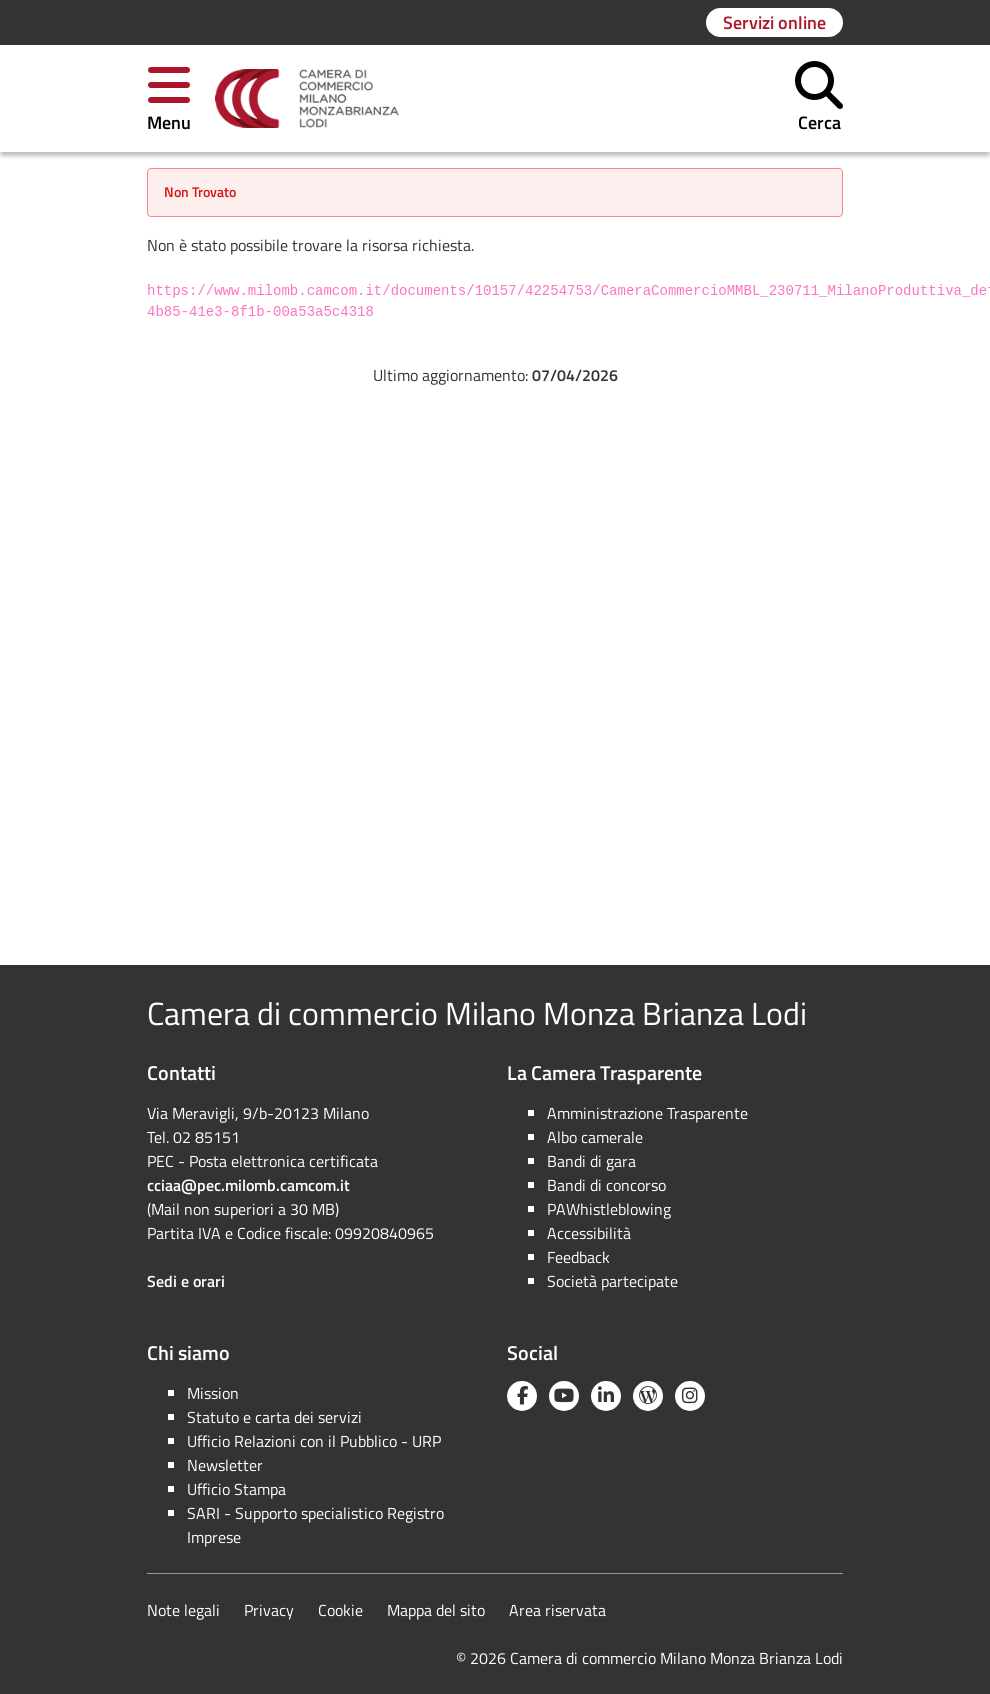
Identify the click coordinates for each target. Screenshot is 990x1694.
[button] (169, 98)
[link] (307, 99)
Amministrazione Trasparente (647, 1113)
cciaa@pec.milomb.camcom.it (248, 1185)
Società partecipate (612, 1281)
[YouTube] (564, 1396)
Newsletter (225, 1465)
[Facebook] (522, 1396)
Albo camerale (595, 1137)
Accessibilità (589, 1233)
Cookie (340, 1610)
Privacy (269, 1610)
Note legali (183, 1610)
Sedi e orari (186, 1281)
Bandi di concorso (606, 1185)
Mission (213, 1393)
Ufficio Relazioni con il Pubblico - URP (314, 1441)
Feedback (578, 1257)
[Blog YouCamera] (648, 1396)
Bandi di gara (591, 1161)
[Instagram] (690, 1396)
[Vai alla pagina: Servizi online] (774, 22)
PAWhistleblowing (609, 1209)
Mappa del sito (436, 1610)
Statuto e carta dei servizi (274, 1417)
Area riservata (557, 1610)
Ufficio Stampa (236, 1489)
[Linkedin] (606, 1396)
